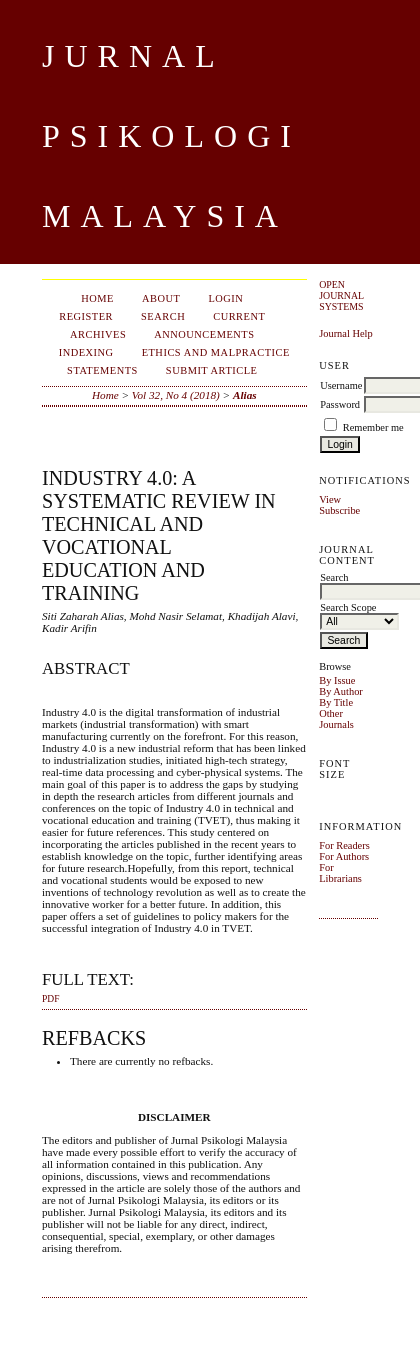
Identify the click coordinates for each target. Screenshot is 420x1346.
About (161, 298)
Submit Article (212, 370)
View (330, 499)
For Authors (344, 856)
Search (163, 316)
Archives (98, 334)
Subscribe (339, 510)
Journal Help (345, 333)
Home (97, 298)
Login (225, 298)
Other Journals (336, 719)
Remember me (373, 427)
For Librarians (340, 873)
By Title (336, 702)
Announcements (204, 334)
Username (341, 385)
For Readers (344, 845)
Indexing (86, 352)
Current (239, 316)
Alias (245, 395)
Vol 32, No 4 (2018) (176, 395)
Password (340, 404)
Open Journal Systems (341, 295)
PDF (50, 999)
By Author (341, 691)
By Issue (337, 680)
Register (86, 316)
